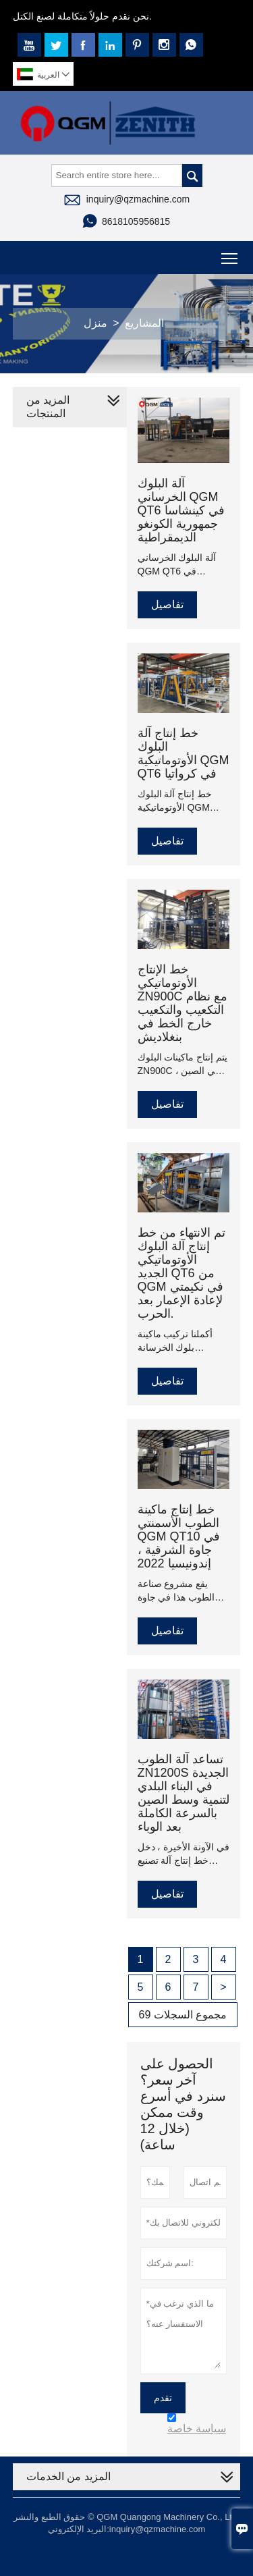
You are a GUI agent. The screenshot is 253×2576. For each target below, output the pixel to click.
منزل (95, 323)
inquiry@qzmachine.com (138, 199)
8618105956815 (136, 221)
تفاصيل (167, 604)
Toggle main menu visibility (230, 253)
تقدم (163, 2397)
